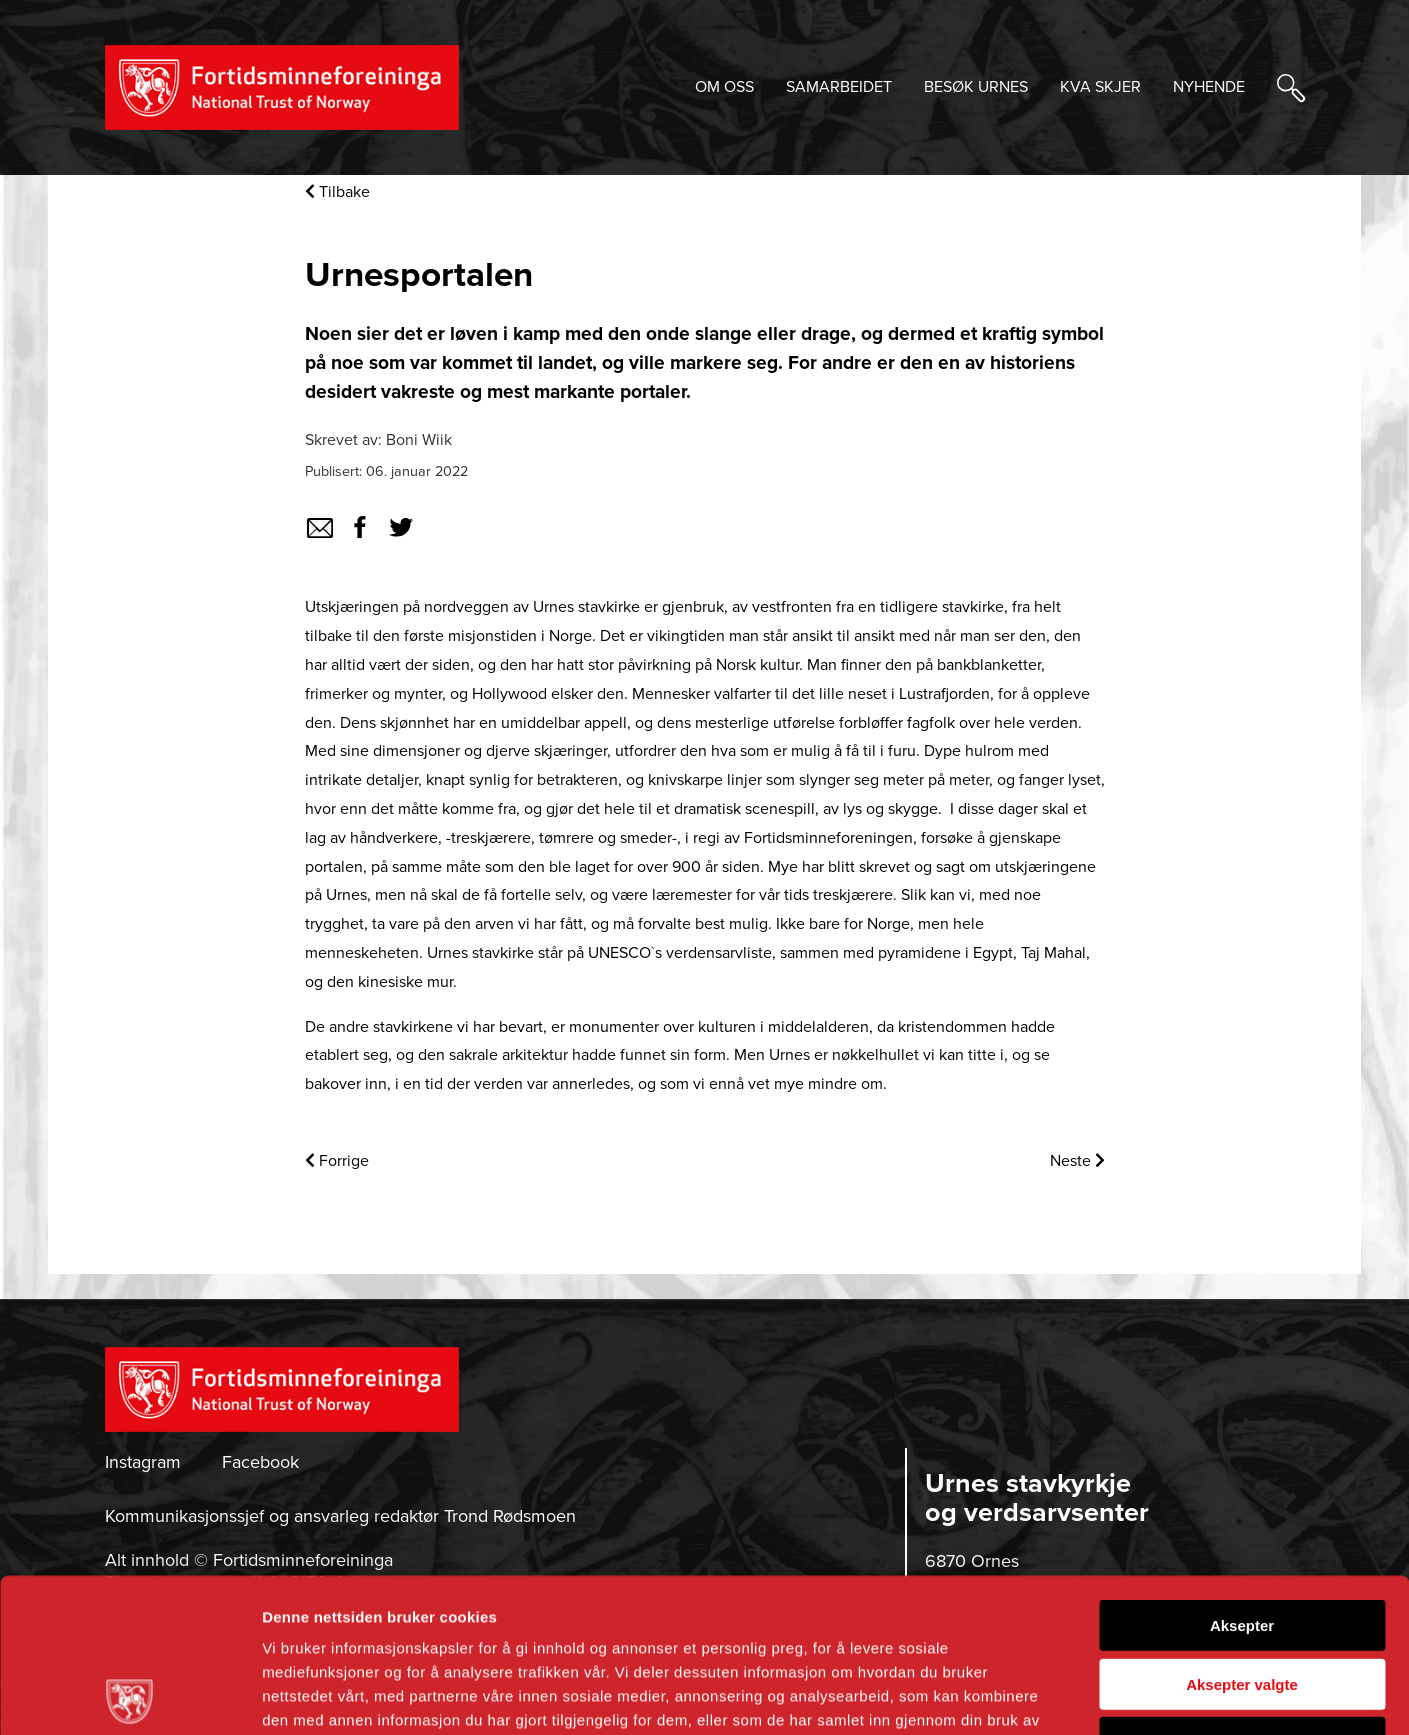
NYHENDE (1209, 87)
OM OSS (724, 87)
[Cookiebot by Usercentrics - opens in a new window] (129, 1696)
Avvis (1241, 1588)
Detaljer (1065, 1695)
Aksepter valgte (1242, 1530)
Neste (1077, 1161)
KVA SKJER (1100, 87)
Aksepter (1242, 1471)
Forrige (337, 1161)
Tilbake (337, 192)
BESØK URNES (976, 87)
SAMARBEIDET (839, 87)
